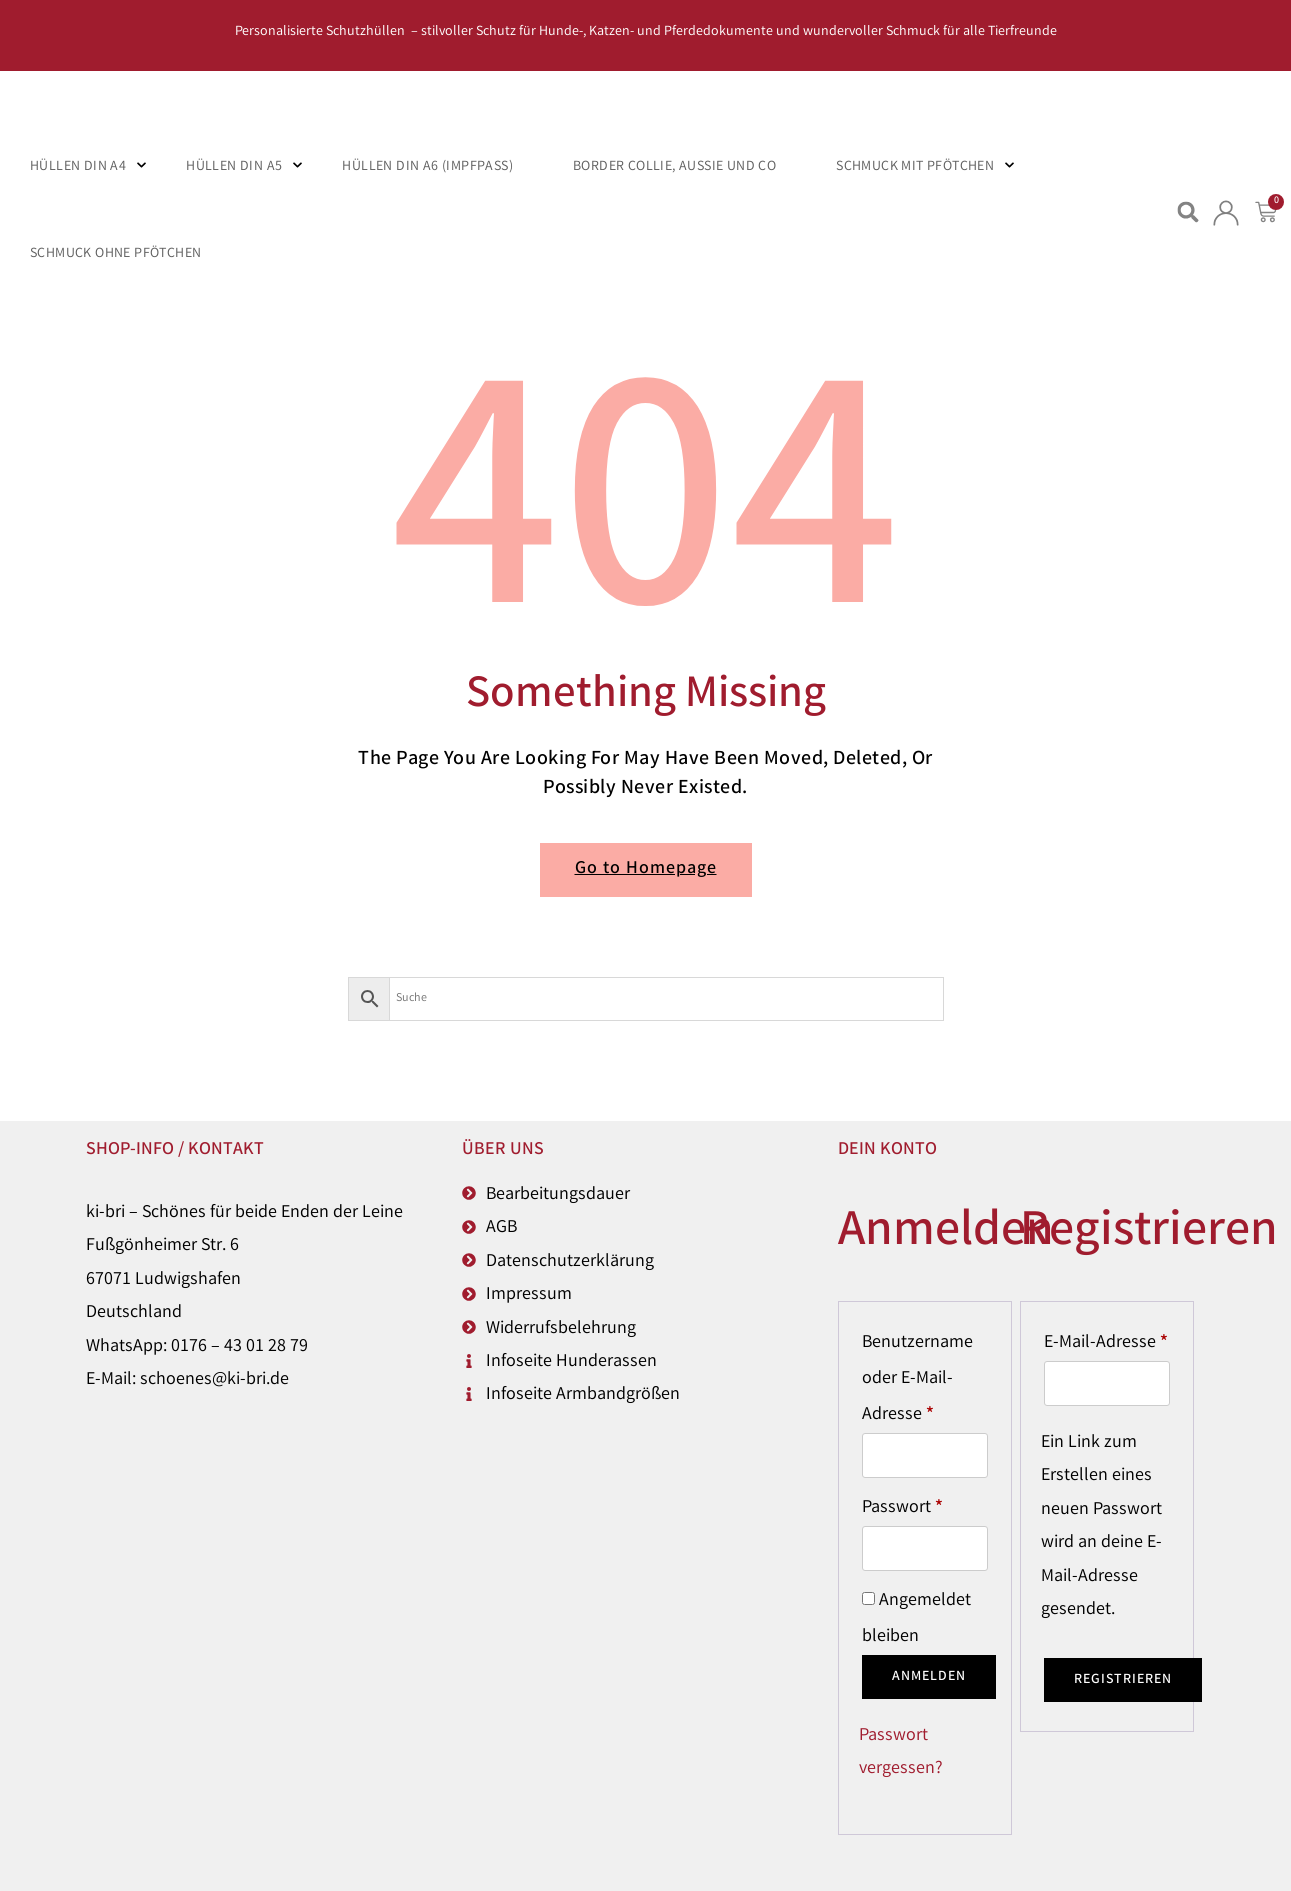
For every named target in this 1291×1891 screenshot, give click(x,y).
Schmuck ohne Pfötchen (115, 254)
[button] (1188, 212)
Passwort (925, 1505)
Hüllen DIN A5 (234, 167)
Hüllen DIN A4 (78, 167)
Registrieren (1123, 1680)
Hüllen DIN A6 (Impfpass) (427, 167)
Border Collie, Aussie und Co (674, 167)
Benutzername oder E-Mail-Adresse (925, 1376)
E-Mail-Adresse (1107, 1340)
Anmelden (929, 1677)
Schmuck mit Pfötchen (915, 167)
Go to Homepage (646, 869)
